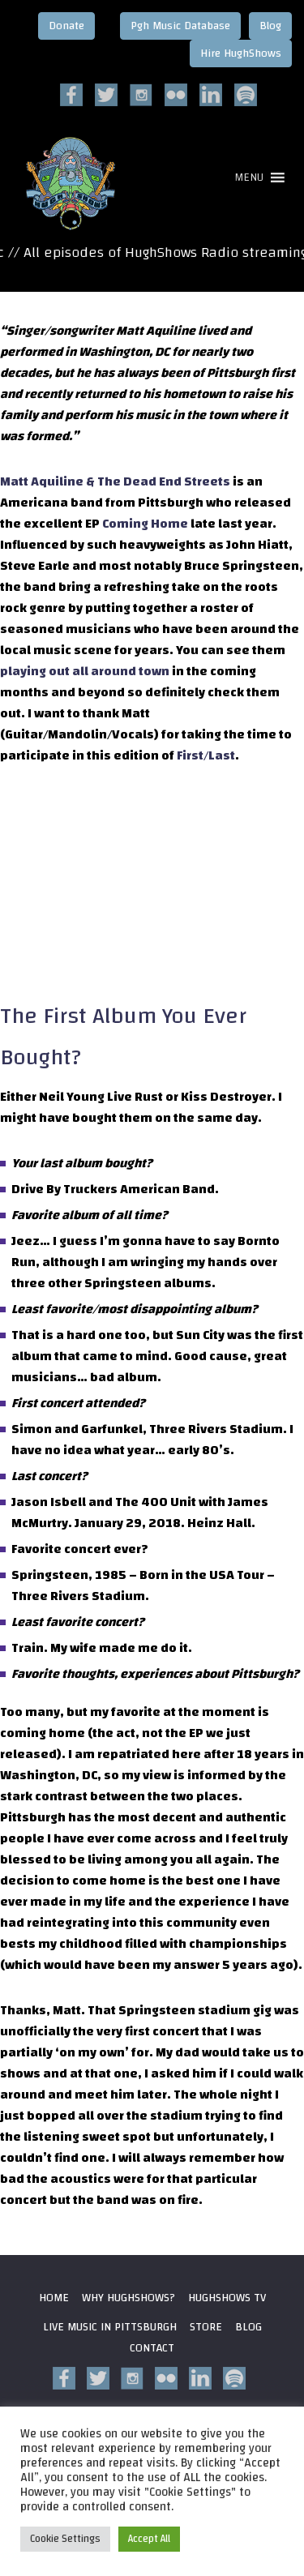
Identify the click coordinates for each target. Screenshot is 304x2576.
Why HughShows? (128, 2298)
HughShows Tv (227, 2298)
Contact (152, 2348)
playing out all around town (84, 671)
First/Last (206, 755)
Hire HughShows (240, 53)
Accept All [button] (149, 2538)
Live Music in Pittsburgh (110, 2327)
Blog (270, 25)
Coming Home (145, 523)
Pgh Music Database (180, 25)
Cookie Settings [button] (65, 2538)
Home (54, 2298)
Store (206, 2327)
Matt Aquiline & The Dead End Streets (116, 481)
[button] (248, 177)
